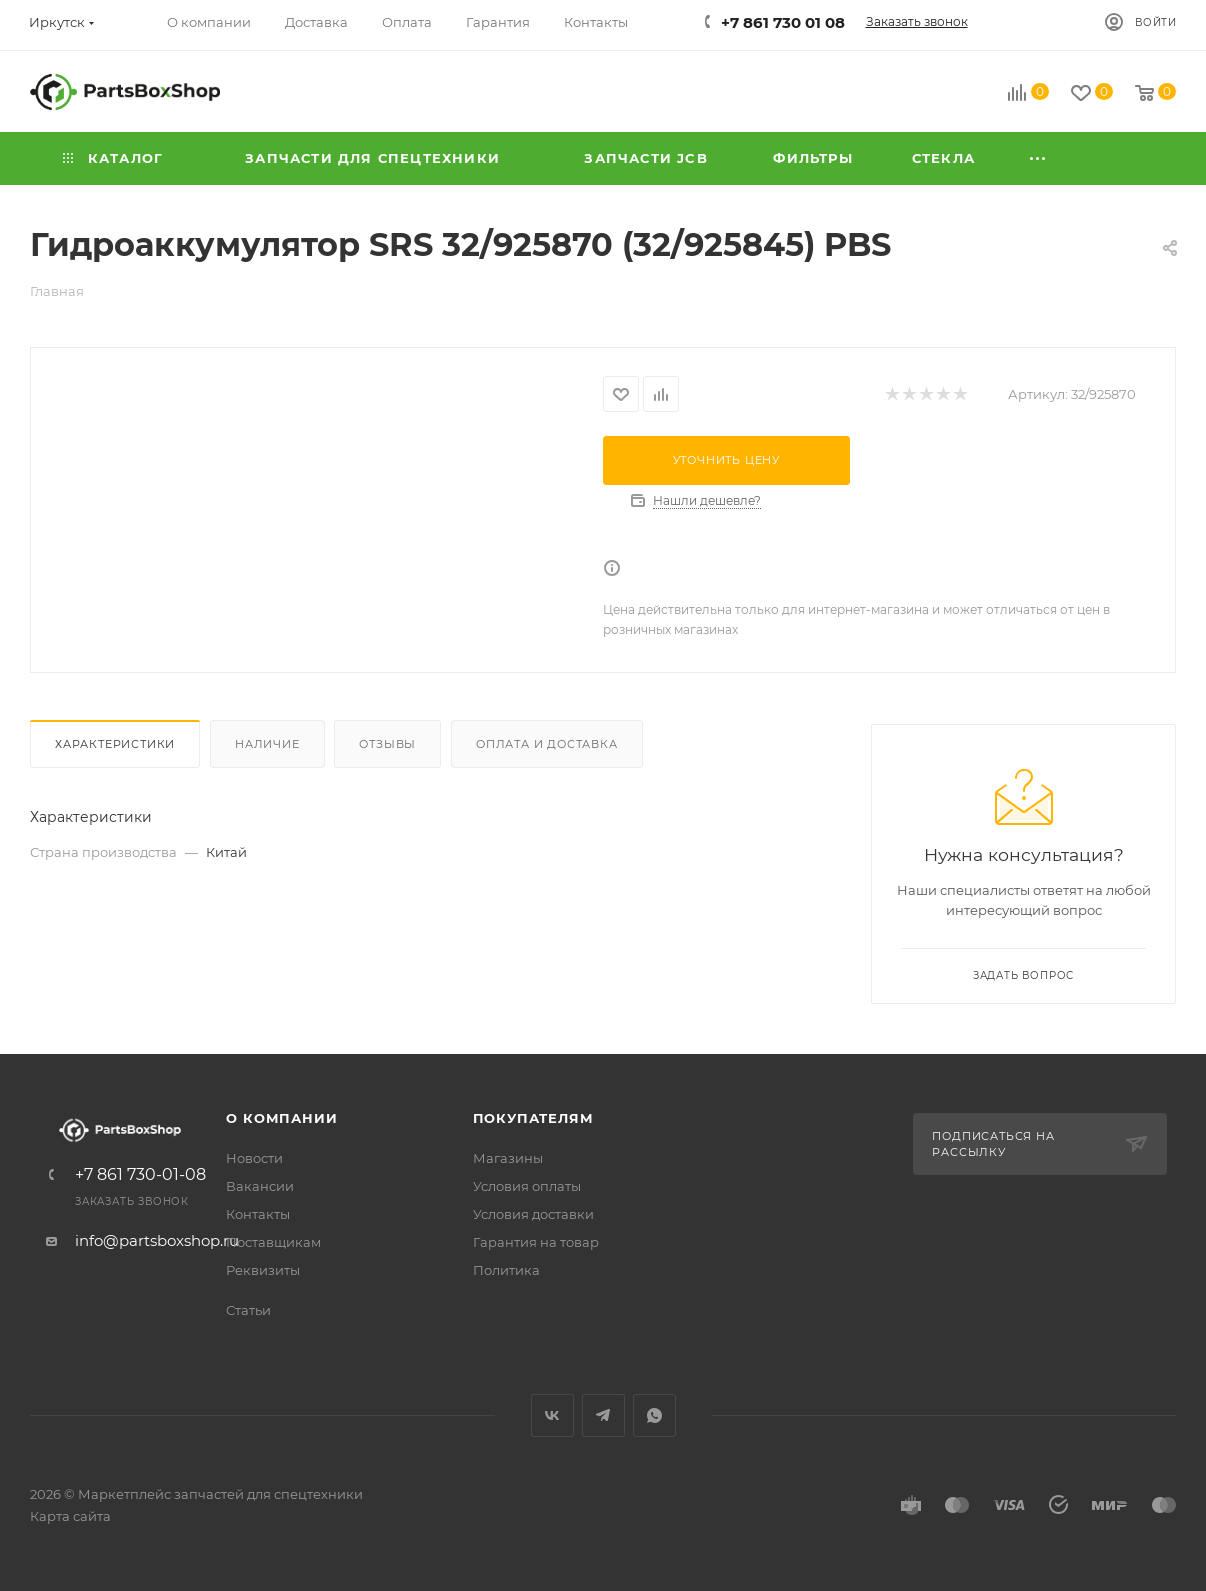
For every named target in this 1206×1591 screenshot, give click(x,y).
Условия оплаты (527, 1186)
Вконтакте (552, 1415)
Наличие (267, 744)
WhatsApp (654, 1415)
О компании (281, 1118)
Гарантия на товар (536, 1242)
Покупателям (533, 1118)
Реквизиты (263, 1270)
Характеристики (115, 744)
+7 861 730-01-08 (140, 1175)
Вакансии (260, 1186)
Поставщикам (273, 1242)
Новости (254, 1158)
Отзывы (387, 744)
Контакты (258, 1214)
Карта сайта (70, 1516)
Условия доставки (533, 1214)
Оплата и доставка (547, 744)
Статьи (248, 1310)
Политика (506, 1270)
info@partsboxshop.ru (157, 1240)
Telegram (603, 1415)
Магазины (508, 1158)
